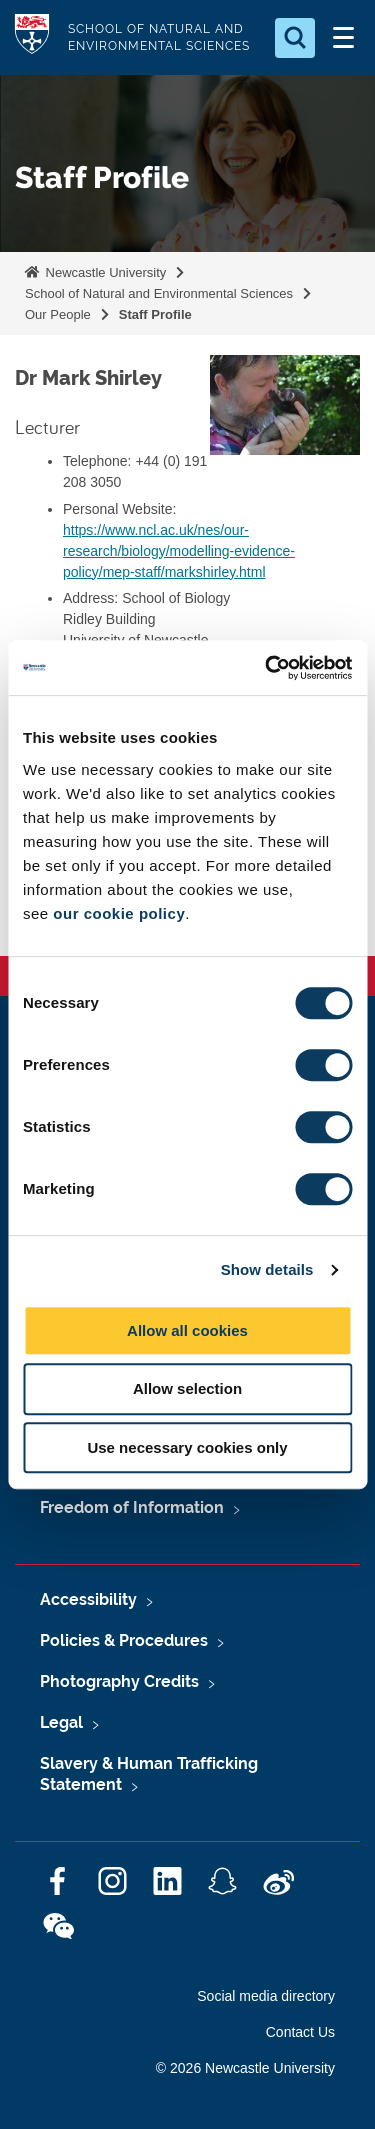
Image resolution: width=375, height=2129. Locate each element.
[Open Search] (295, 38)
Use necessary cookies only (187, 1447)
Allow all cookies (187, 1330)
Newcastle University (104, 272)
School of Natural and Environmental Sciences (159, 293)
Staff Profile (155, 314)
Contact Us (300, 2032)
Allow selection (187, 1388)
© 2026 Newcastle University (245, 2068)
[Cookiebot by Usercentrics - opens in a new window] (267, 668)
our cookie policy (119, 913)
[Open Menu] (343, 38)
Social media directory (266, 1996)
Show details (267, 1269)
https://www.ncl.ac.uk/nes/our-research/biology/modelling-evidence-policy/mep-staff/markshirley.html (179, 551)
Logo (32, 37)
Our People (58, 314)
